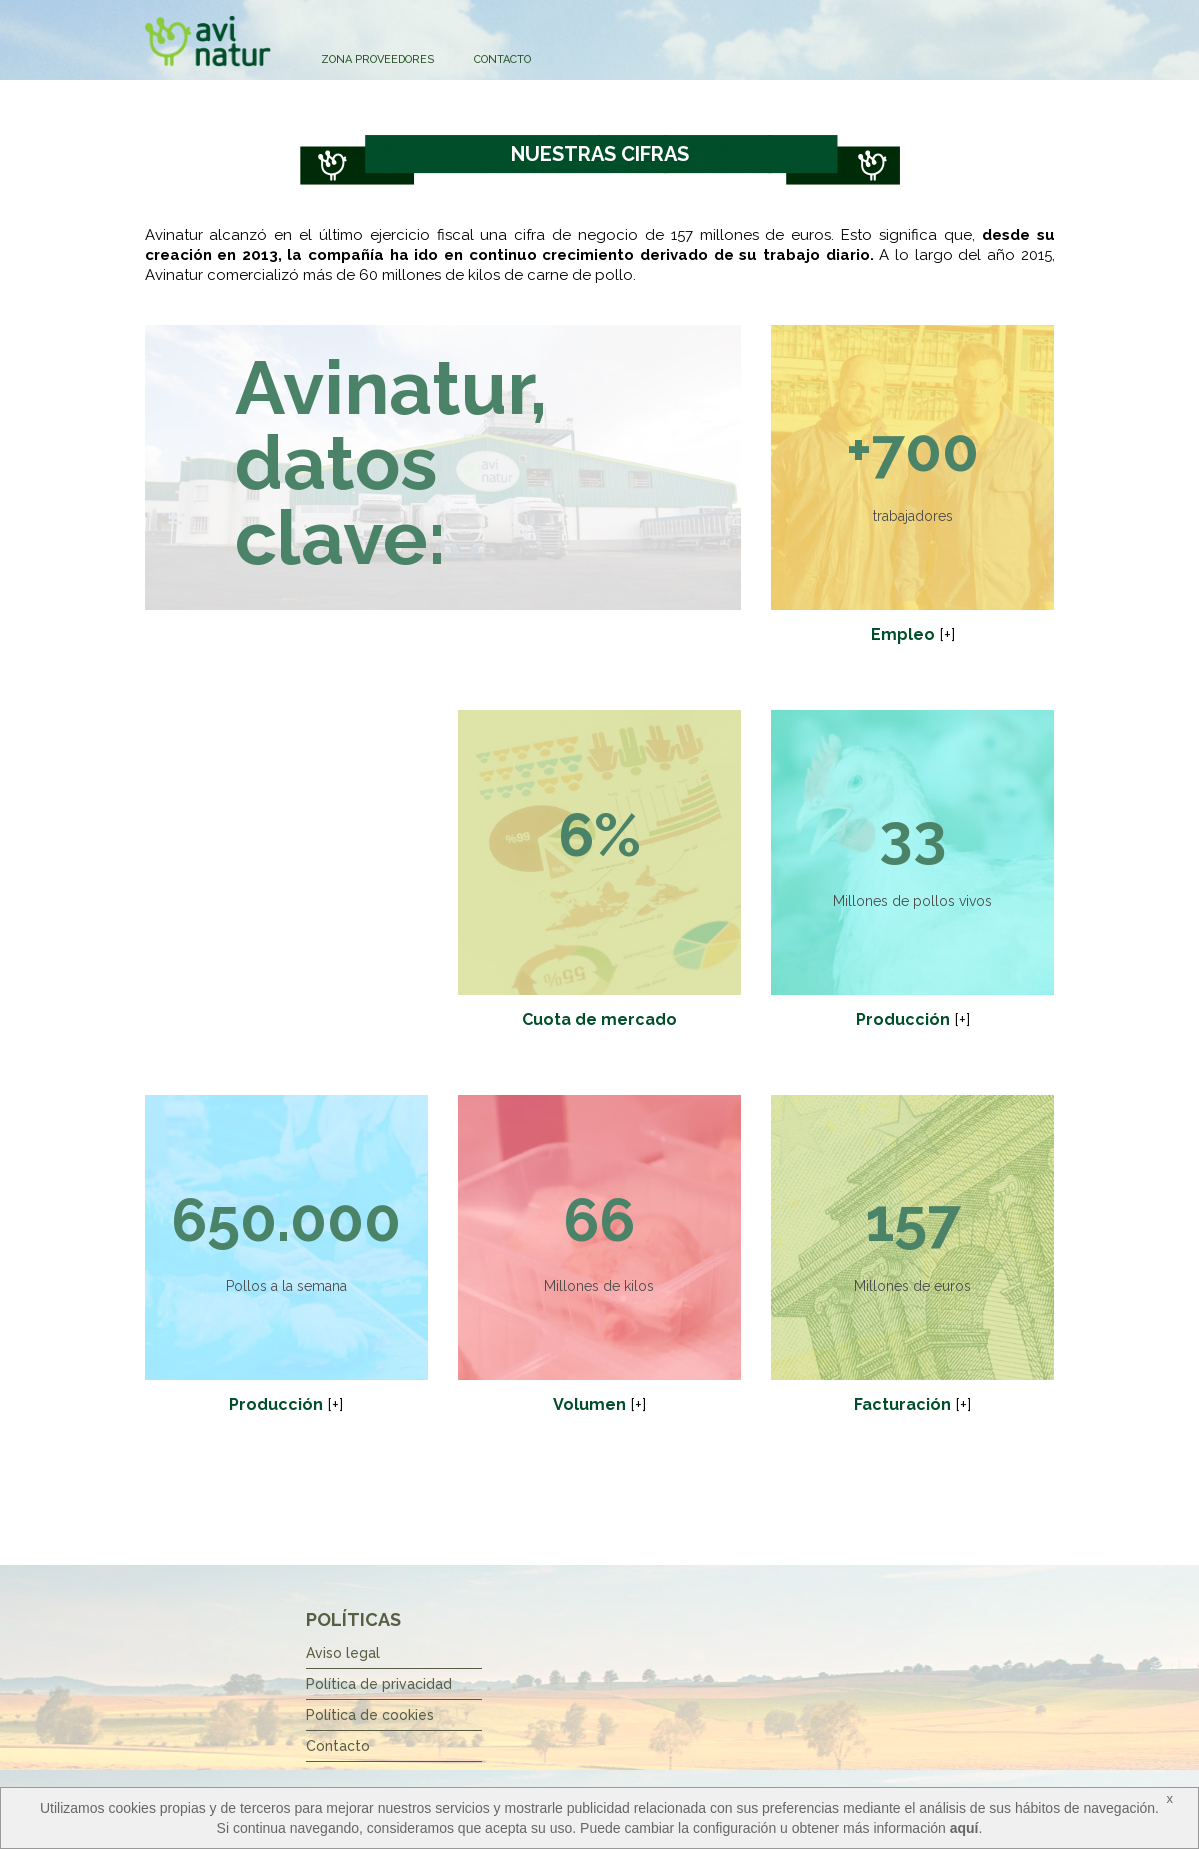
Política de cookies (370, 1715)
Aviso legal (343, 1653)
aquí (964, 1828)
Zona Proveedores (377, 59)
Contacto (502, 59)
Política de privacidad (379, 1684)
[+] (947, 634)
